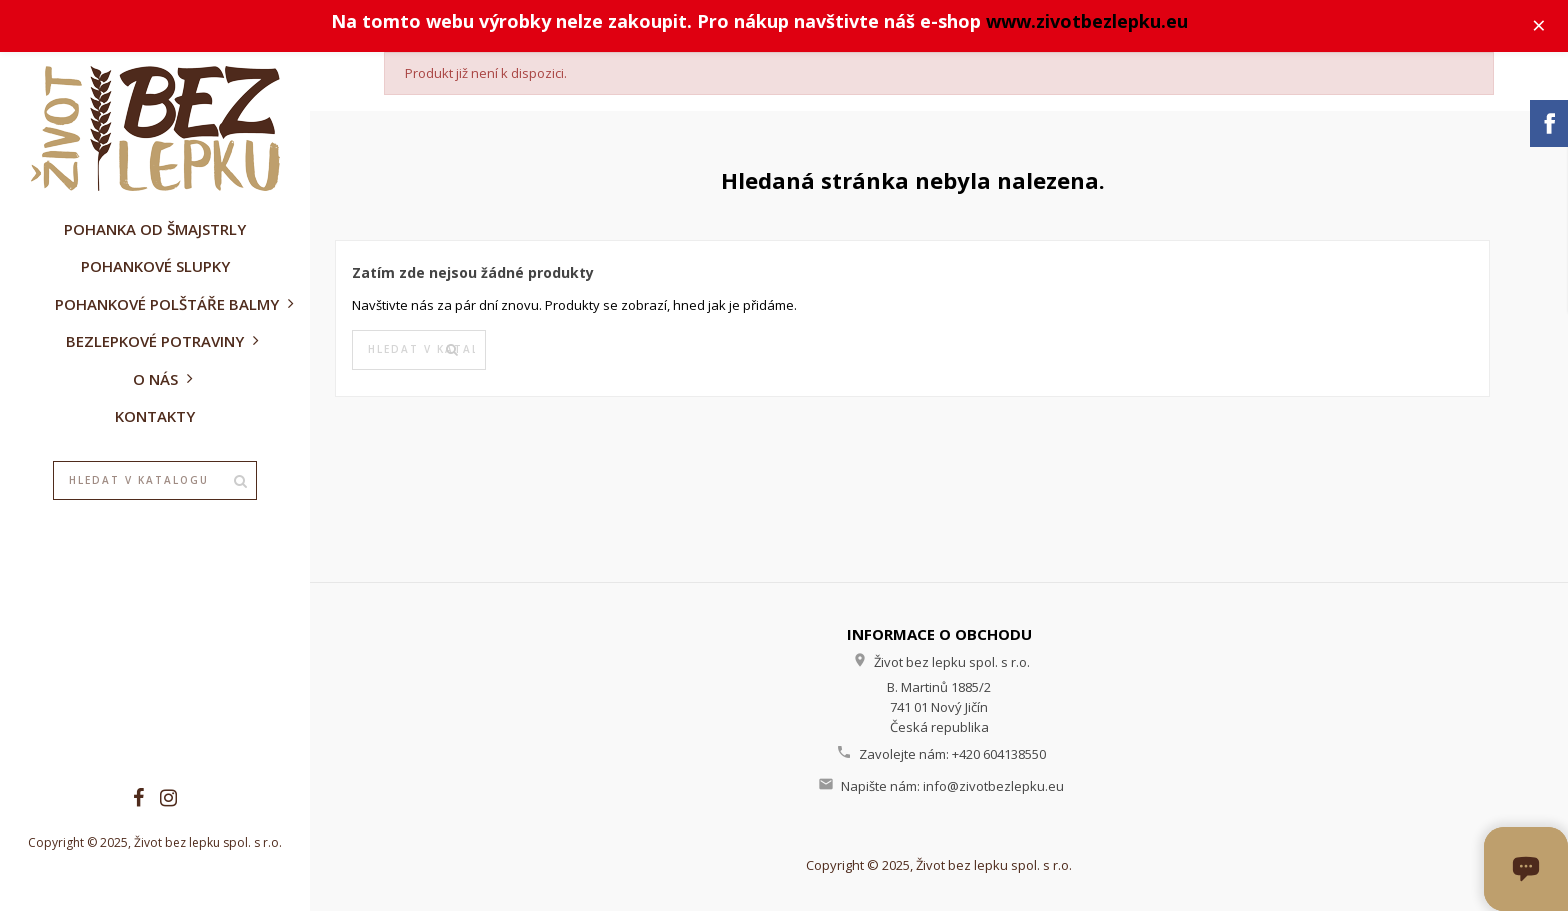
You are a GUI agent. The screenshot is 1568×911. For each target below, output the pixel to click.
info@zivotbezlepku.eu (993, 786)
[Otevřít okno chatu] (1526, 869)
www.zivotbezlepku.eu (1087, 21)
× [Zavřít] (1539, 25)
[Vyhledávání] (155, 481)
